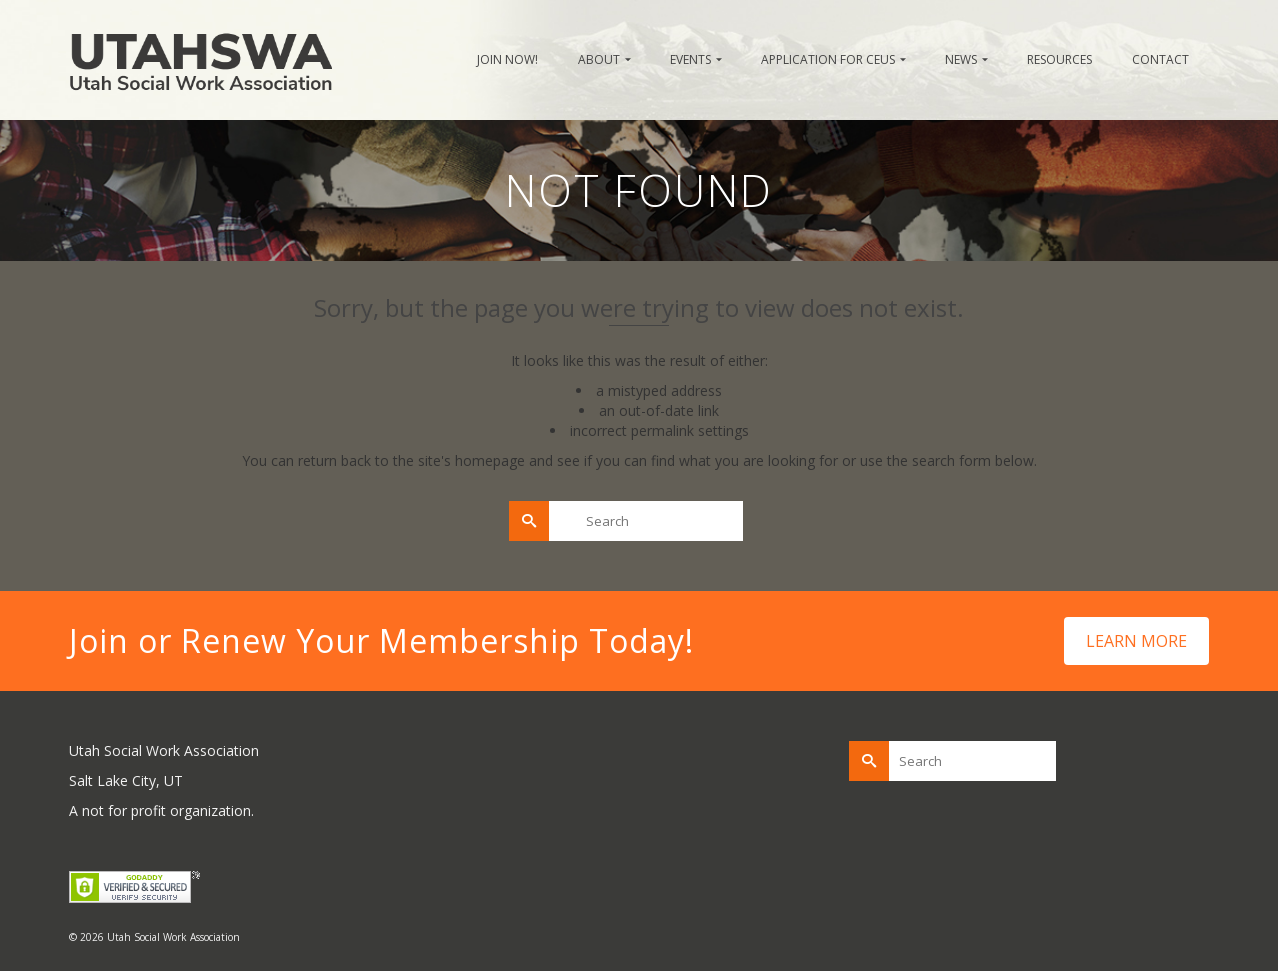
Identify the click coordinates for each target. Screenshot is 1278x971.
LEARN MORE (1136, 641)
